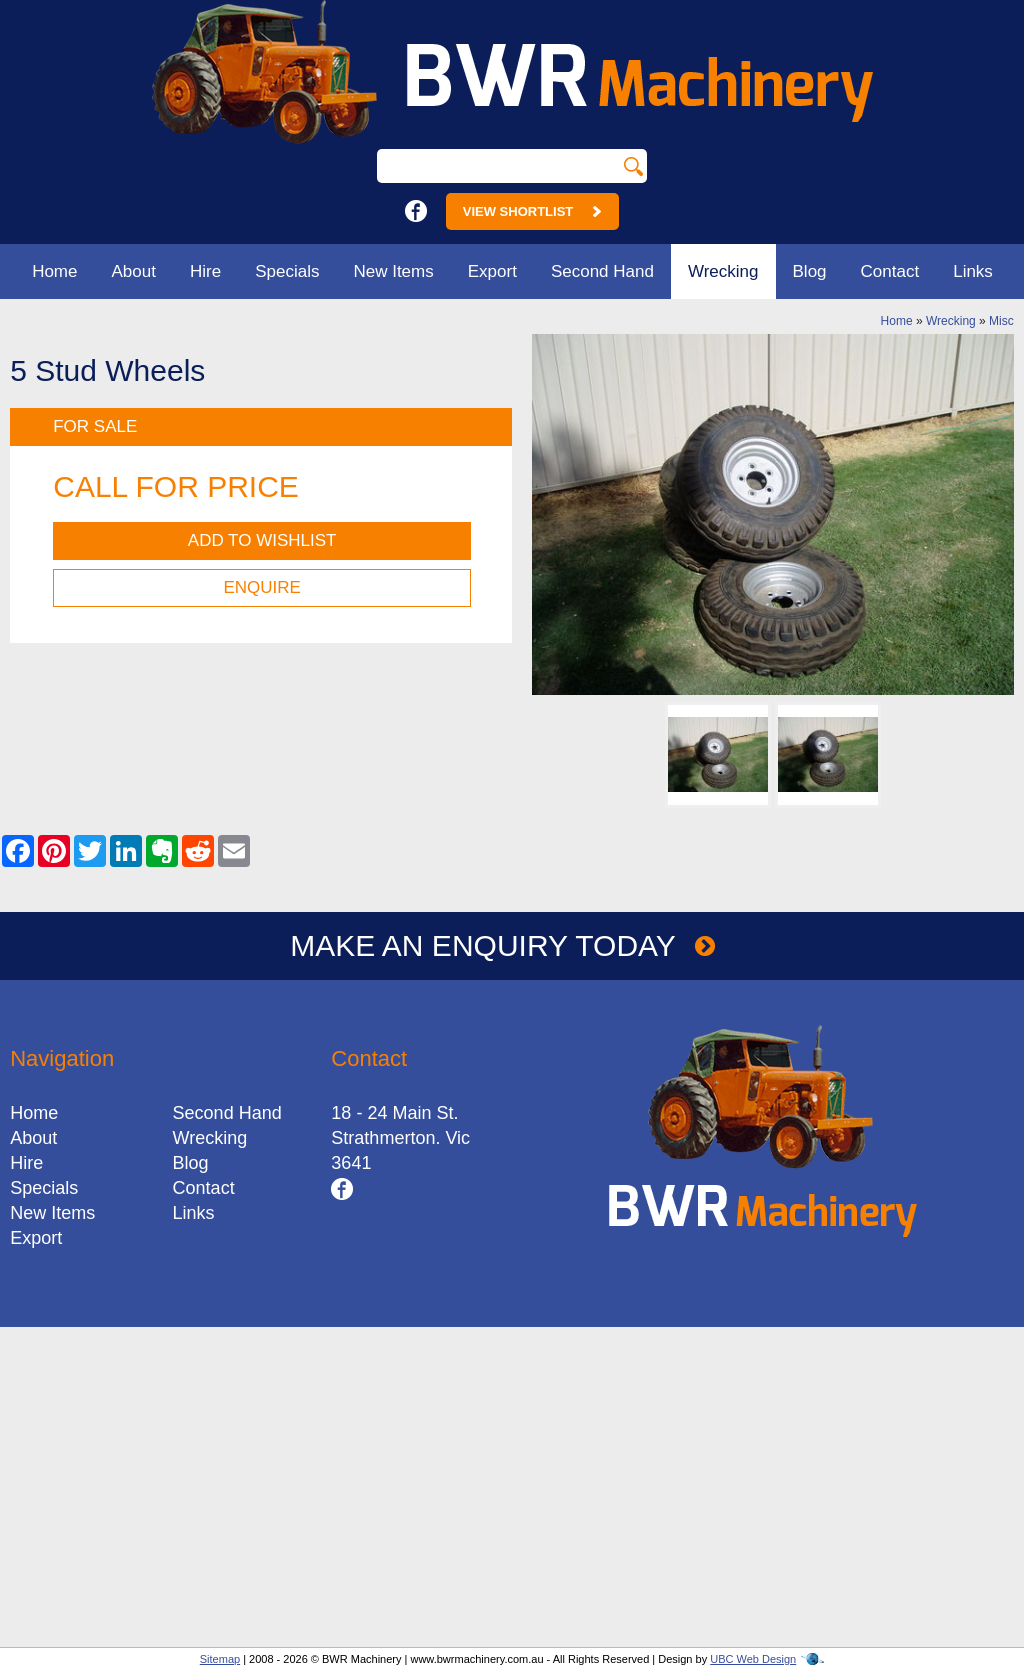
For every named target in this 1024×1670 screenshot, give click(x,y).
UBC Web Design (753, 1659)
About (134, 271)
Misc (1001, 321)
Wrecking (723, 271)
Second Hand (602, 271)
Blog (810, 271)
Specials (287, 271)
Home (54, 271)
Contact (890, 271)
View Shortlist (532, 211)
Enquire (261, 587)
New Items (393, 271)
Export (492, 271)
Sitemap (220, 1659)
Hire (205, 271)
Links (973, 271)
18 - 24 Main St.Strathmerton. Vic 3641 (400, 1138)
